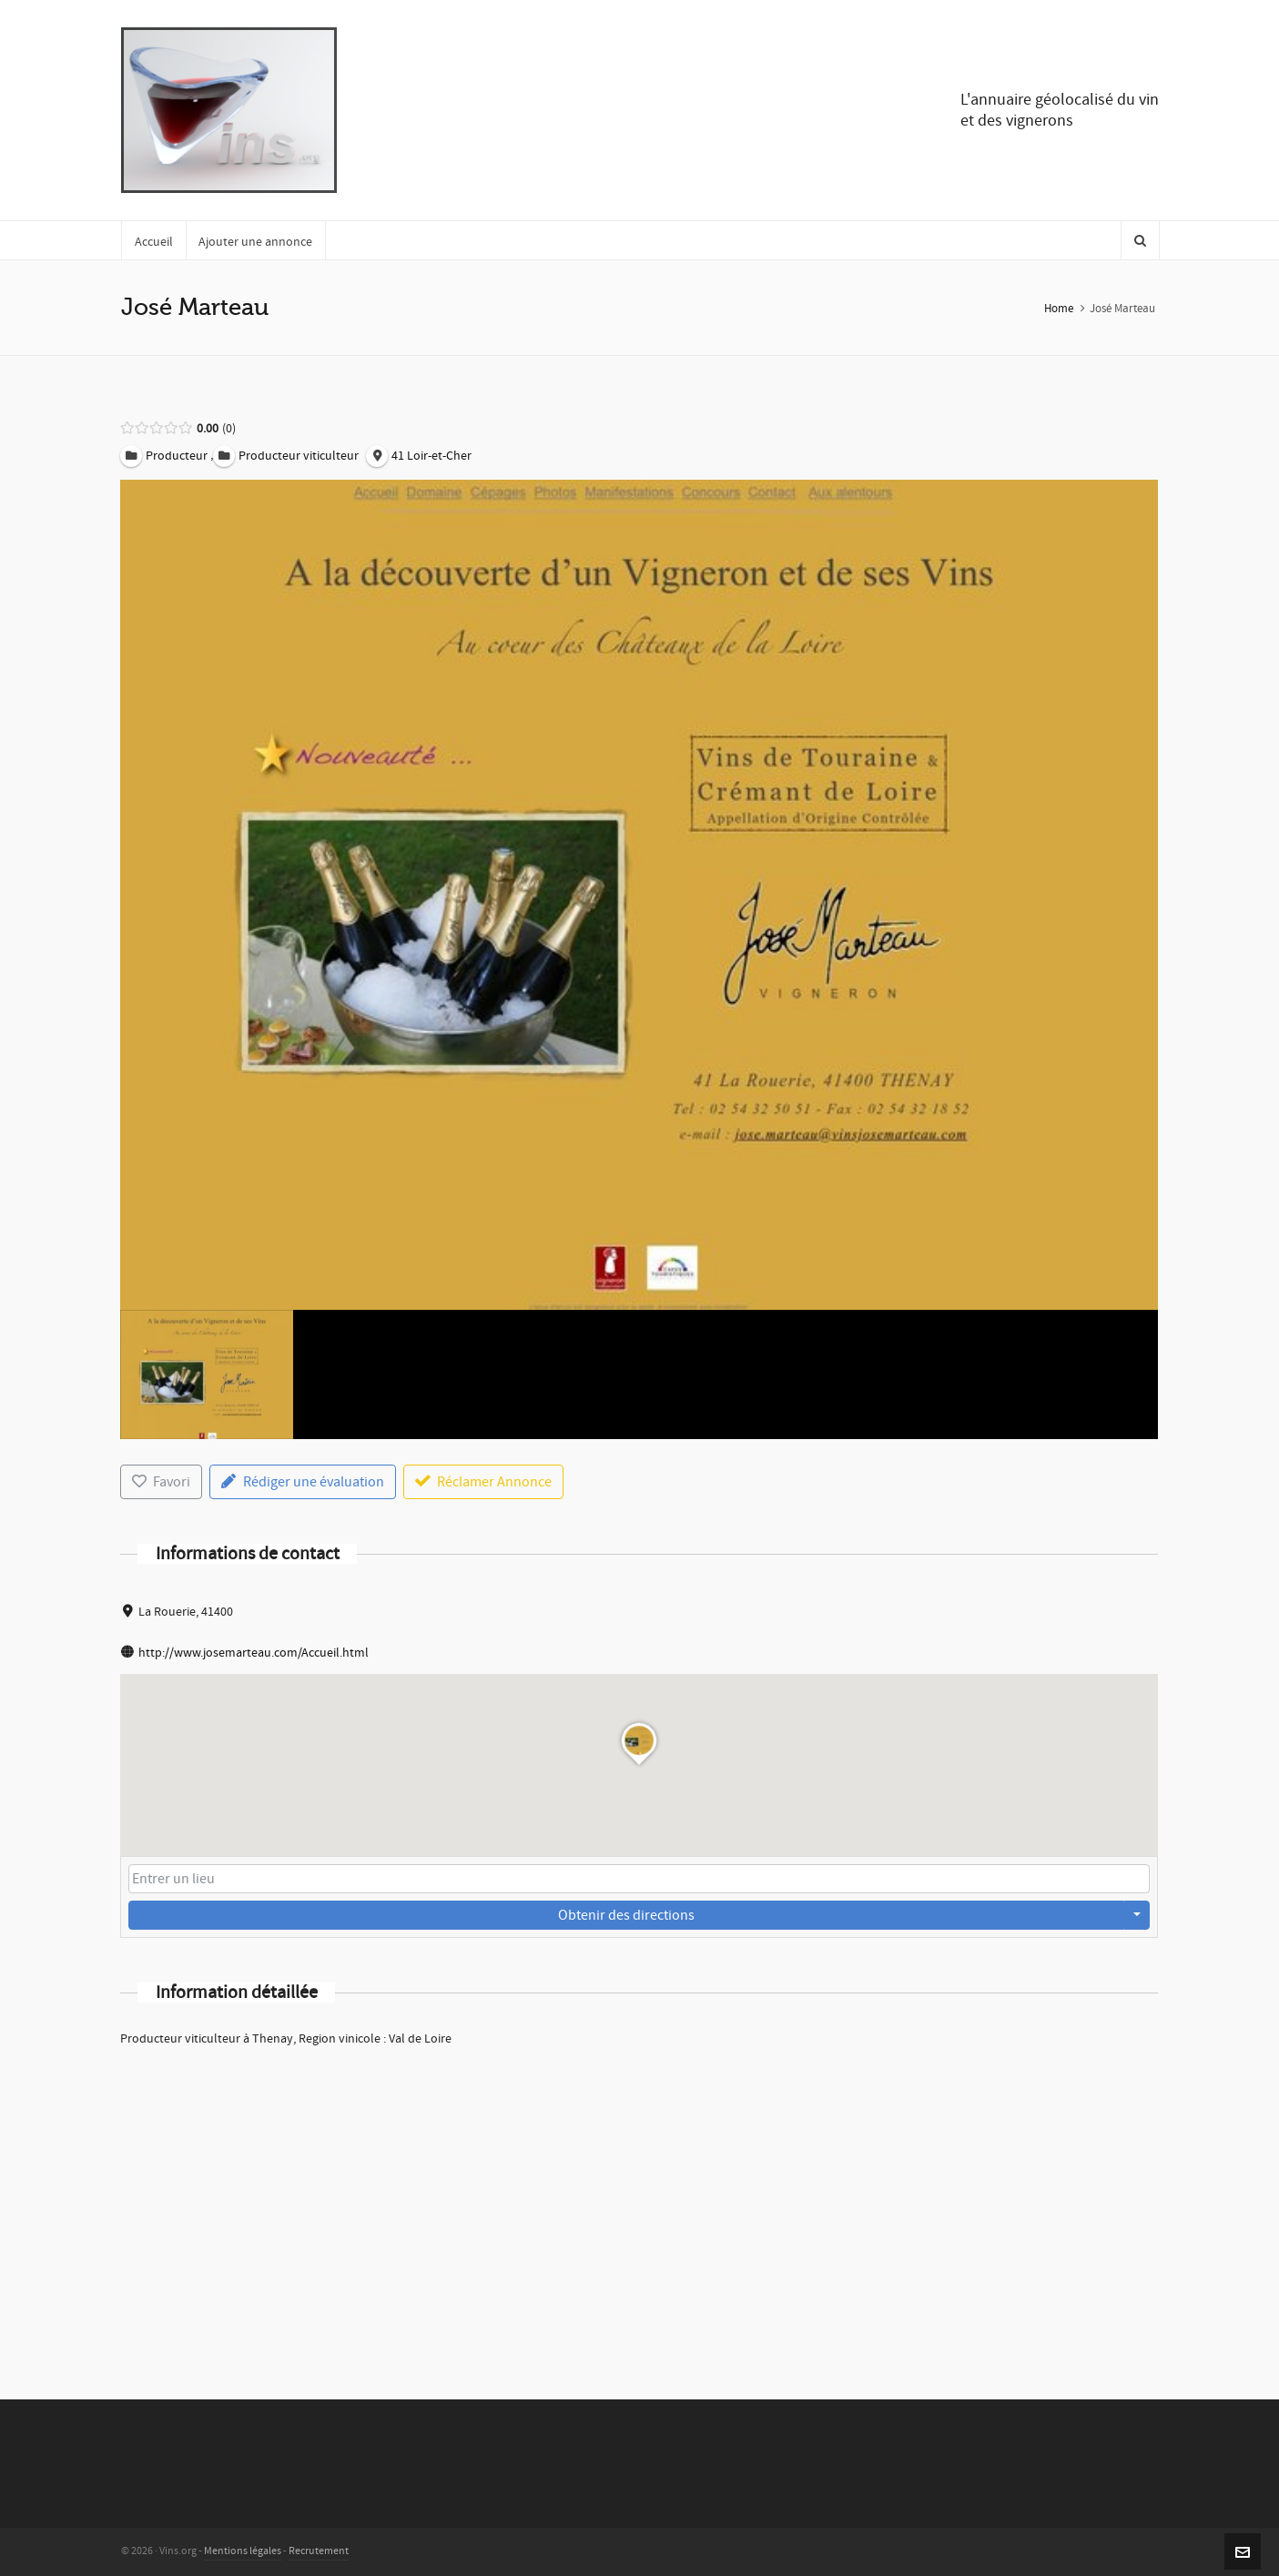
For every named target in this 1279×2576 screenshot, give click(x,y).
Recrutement (319, 2551)
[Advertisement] (639, 2199)
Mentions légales (242, 2551)
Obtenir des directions (626, 1915)
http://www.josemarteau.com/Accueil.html (253, 1653)
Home (1058, 308)
